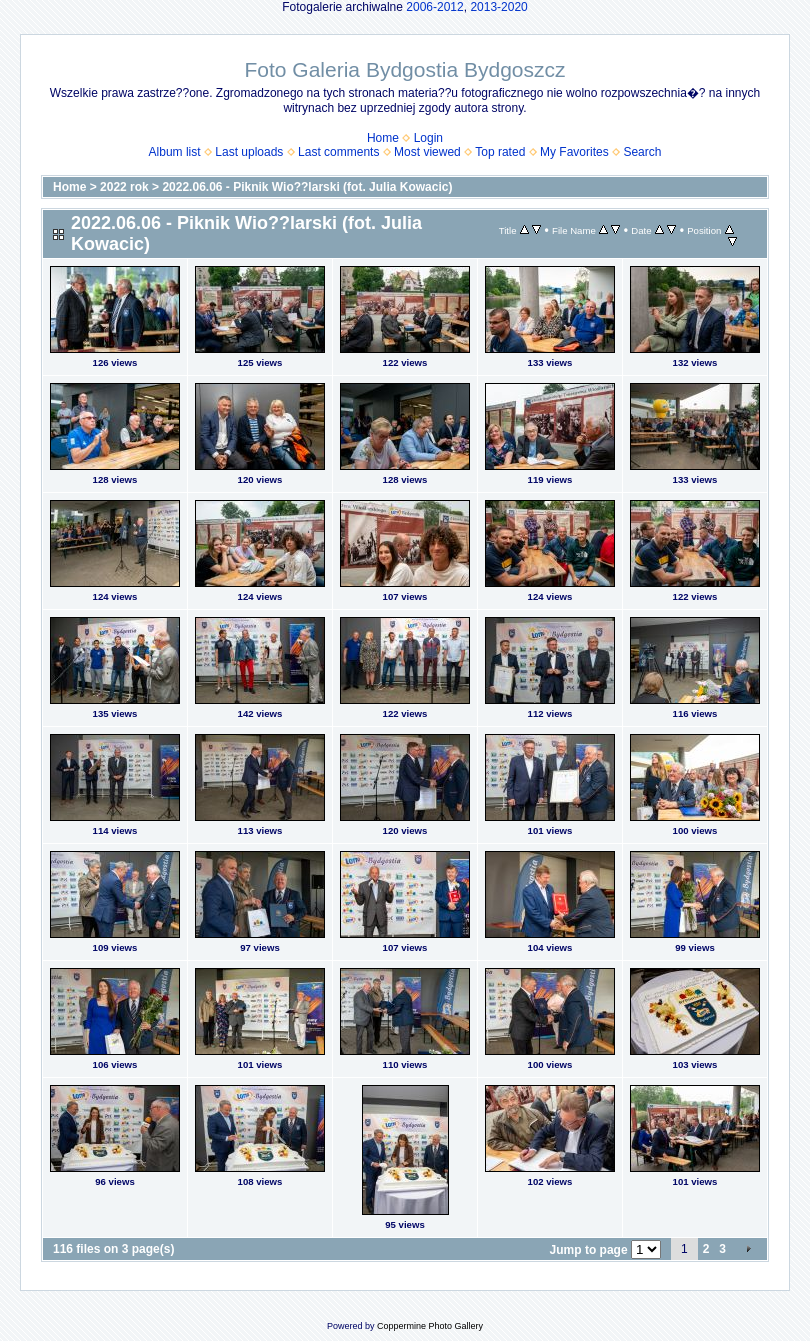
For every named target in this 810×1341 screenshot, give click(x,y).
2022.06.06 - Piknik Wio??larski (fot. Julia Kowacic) (307, 187)
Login (428, 138)
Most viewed (427, 152)
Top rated (500, 152)
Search (642, 152)
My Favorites (574, 152)
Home (383, 138)
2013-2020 (498, 7)
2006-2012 (434, 7)
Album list (175, 152)
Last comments (338, 152)
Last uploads (249, 152)
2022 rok (124, 187)
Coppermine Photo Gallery (430, 1326)
